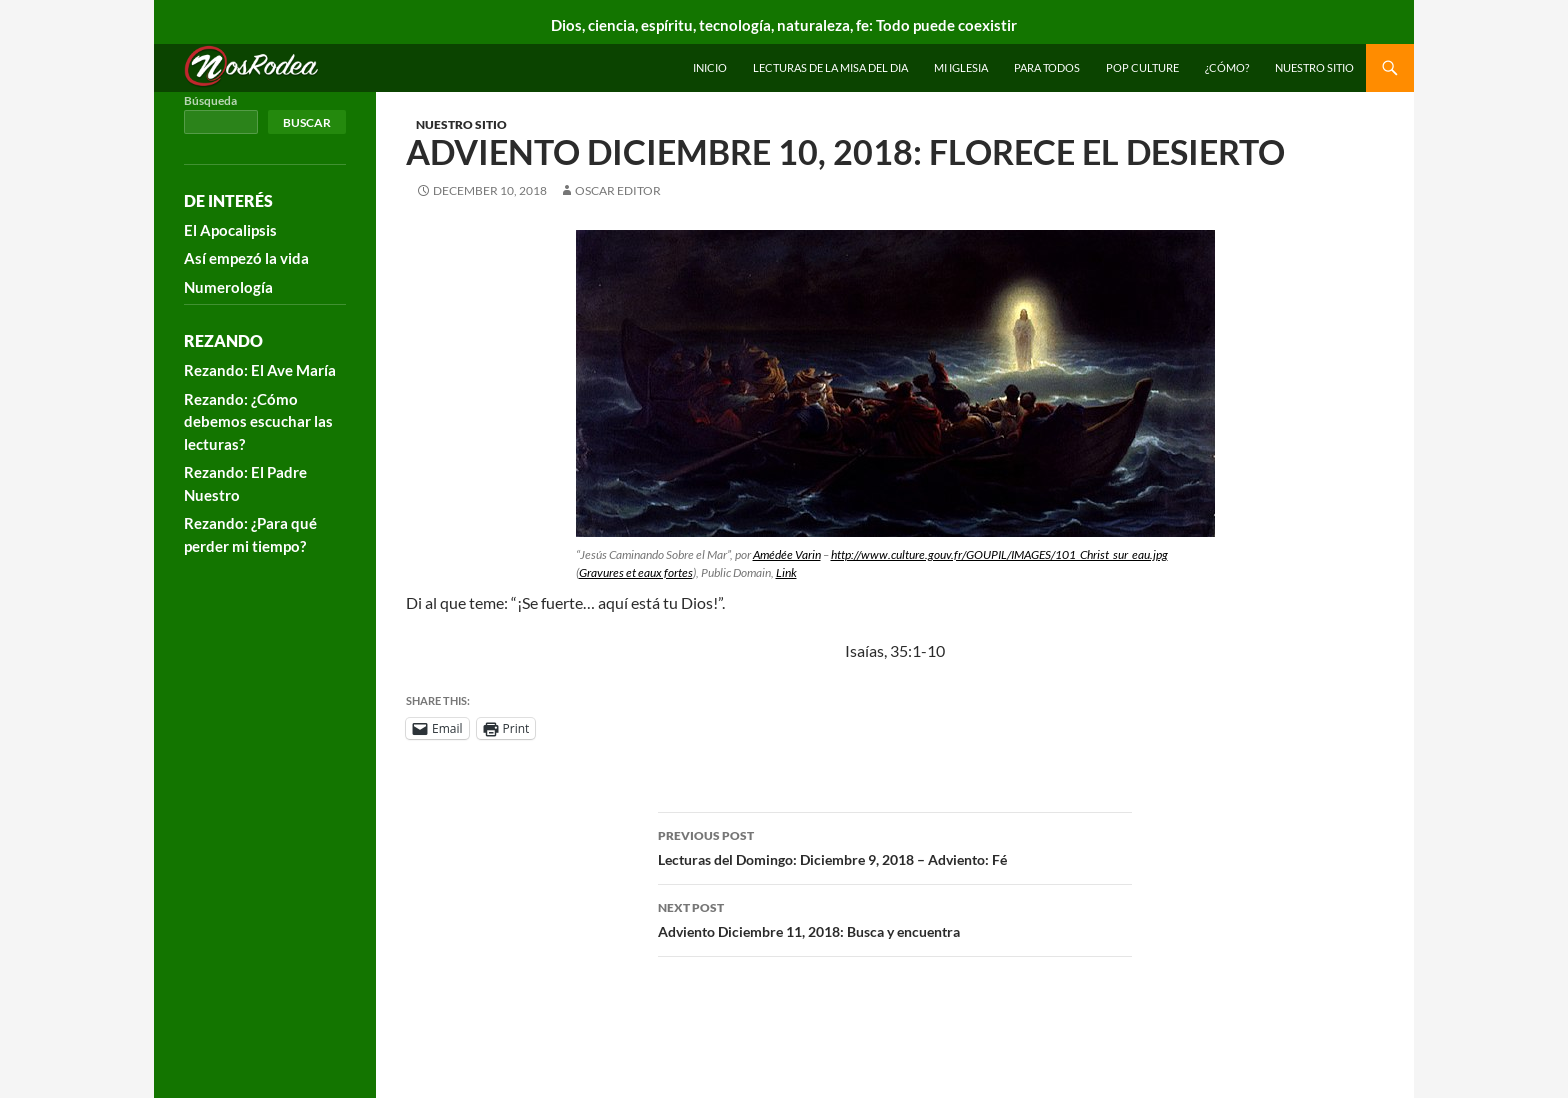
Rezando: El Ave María (260, 370)
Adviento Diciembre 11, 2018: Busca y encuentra (895, 918)
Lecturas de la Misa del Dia (830, 67)
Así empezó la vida (246, 258)
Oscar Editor (618, 190)
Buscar (307, 122)
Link (786, 572)
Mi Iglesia (961, 67)
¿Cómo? (1227, 67)
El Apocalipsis (230, 230)
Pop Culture (1142, 67)
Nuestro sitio (1314, 67)
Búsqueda (210, 100)
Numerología (228, 287)
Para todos (1047, 67)
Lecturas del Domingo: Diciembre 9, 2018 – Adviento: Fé (895, 846)
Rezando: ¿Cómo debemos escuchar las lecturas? (258, 421)
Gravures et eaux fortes (636, 572)
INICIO (710, 67)
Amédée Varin (787, 554)
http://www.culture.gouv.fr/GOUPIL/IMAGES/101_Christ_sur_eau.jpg (999, 554)
